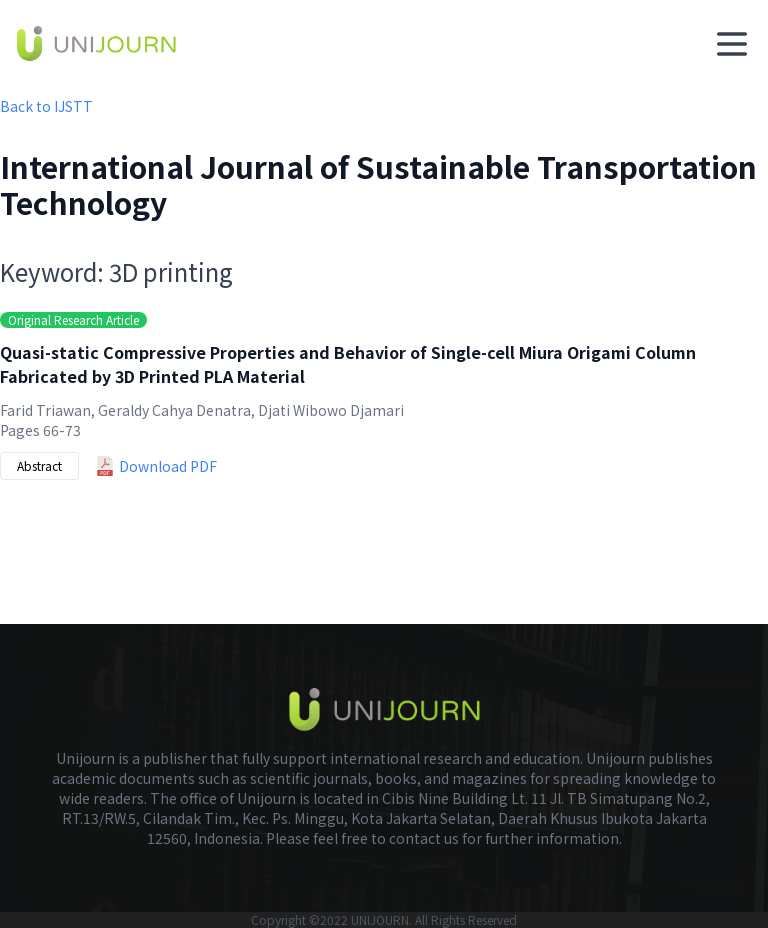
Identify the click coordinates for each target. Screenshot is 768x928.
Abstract (39, 465)
